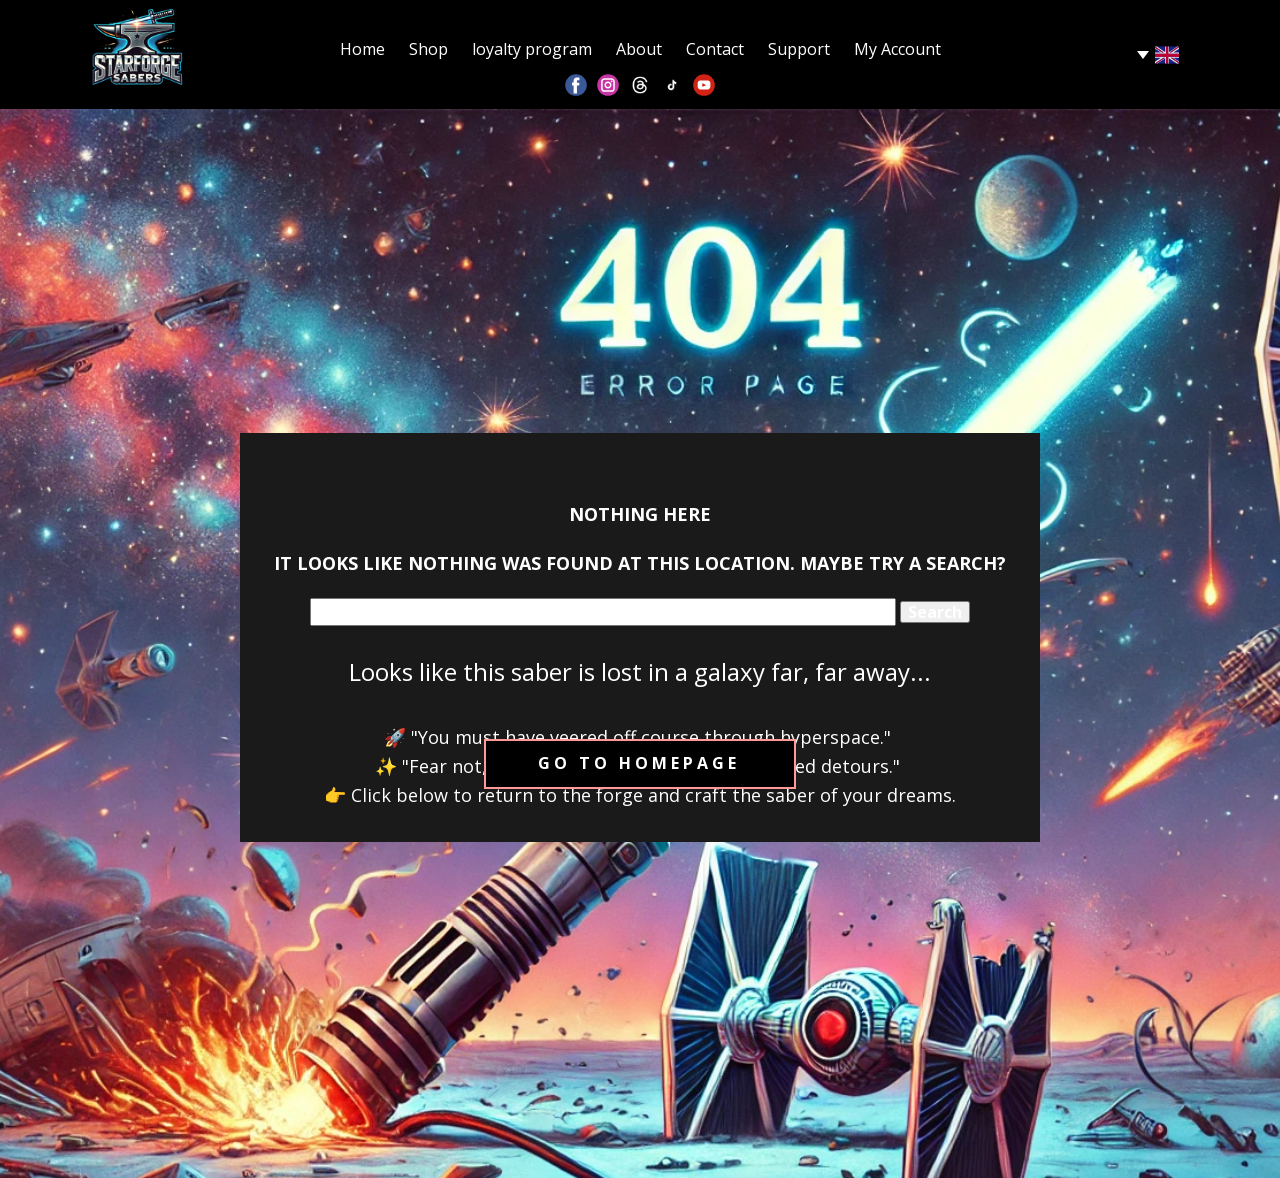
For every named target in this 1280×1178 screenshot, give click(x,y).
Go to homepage (639, 763)
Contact (715, 49)
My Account (897, 49)
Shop (428, 49)
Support (799, 49)
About (639, 49)
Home (362, 49)
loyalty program (532, 49)
